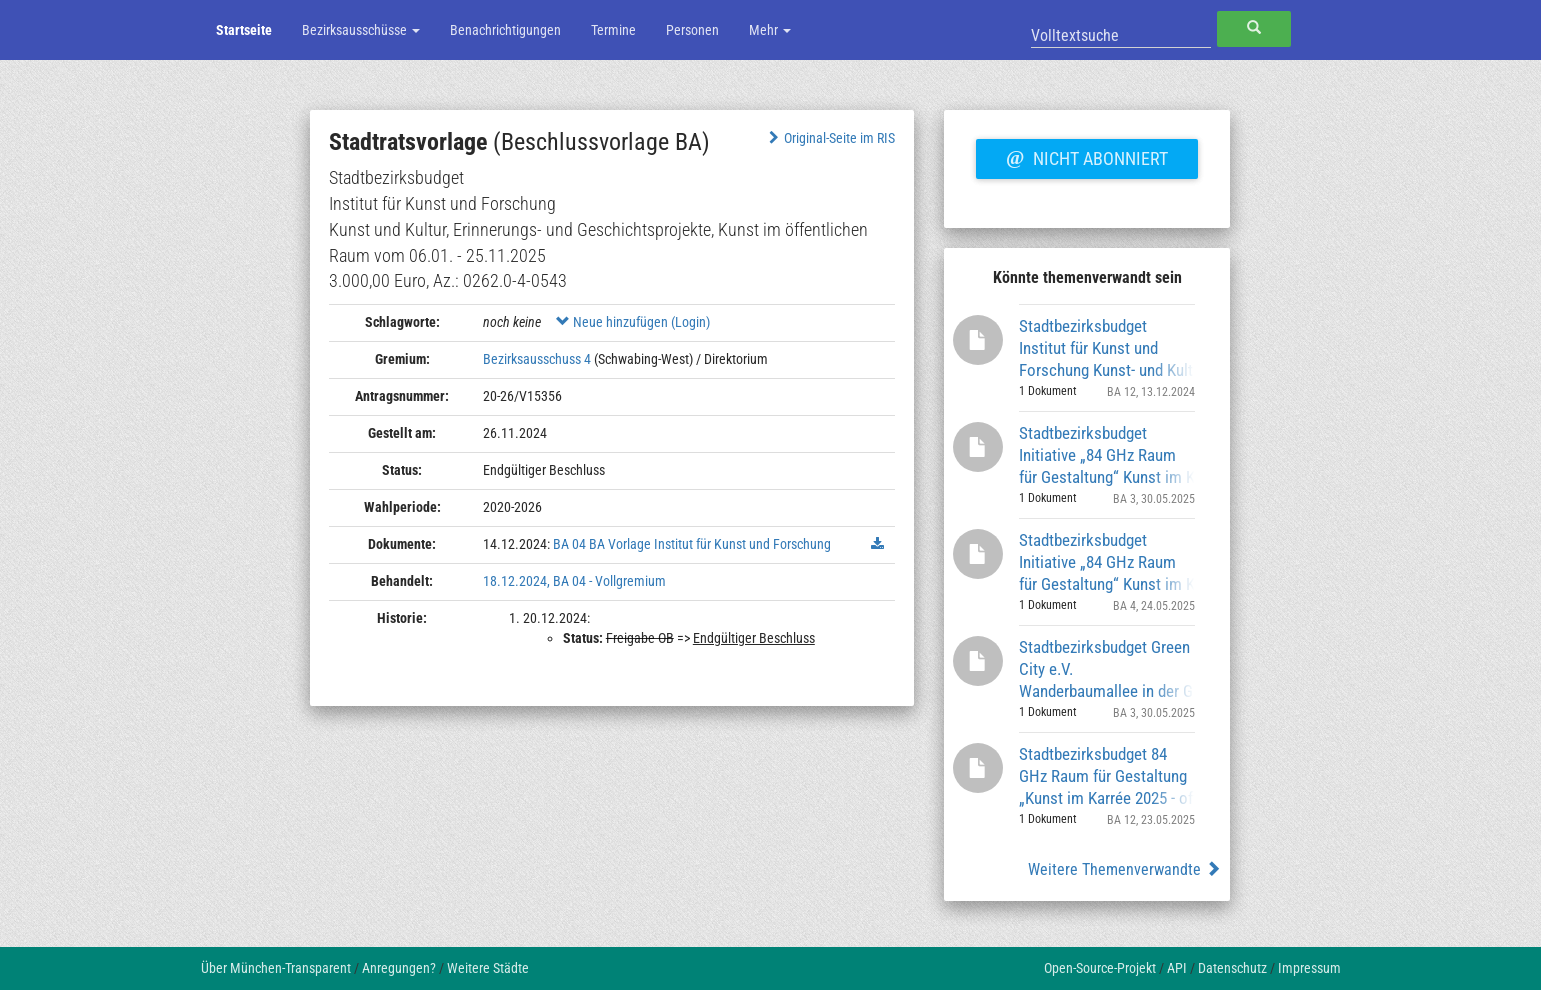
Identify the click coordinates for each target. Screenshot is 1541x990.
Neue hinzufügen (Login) (633, 322)
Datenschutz (1232, 968)
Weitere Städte (488, 968)
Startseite (244, 30)
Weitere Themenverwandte (1124, 869)
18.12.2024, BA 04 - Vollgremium (574, 581)
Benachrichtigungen (505, 30)
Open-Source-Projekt (1100, 968)
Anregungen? (399, 968)
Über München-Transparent (276, 968)
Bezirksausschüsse (361, 30)
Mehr (770, 30)
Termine (613, 30)
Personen (692, 30)
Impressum (1309, 968)
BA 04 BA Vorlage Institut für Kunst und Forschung (692, 544)
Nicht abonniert (1087, 156)
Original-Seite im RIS (829, 138)
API (1177, 968)
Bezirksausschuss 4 (537, 359)
